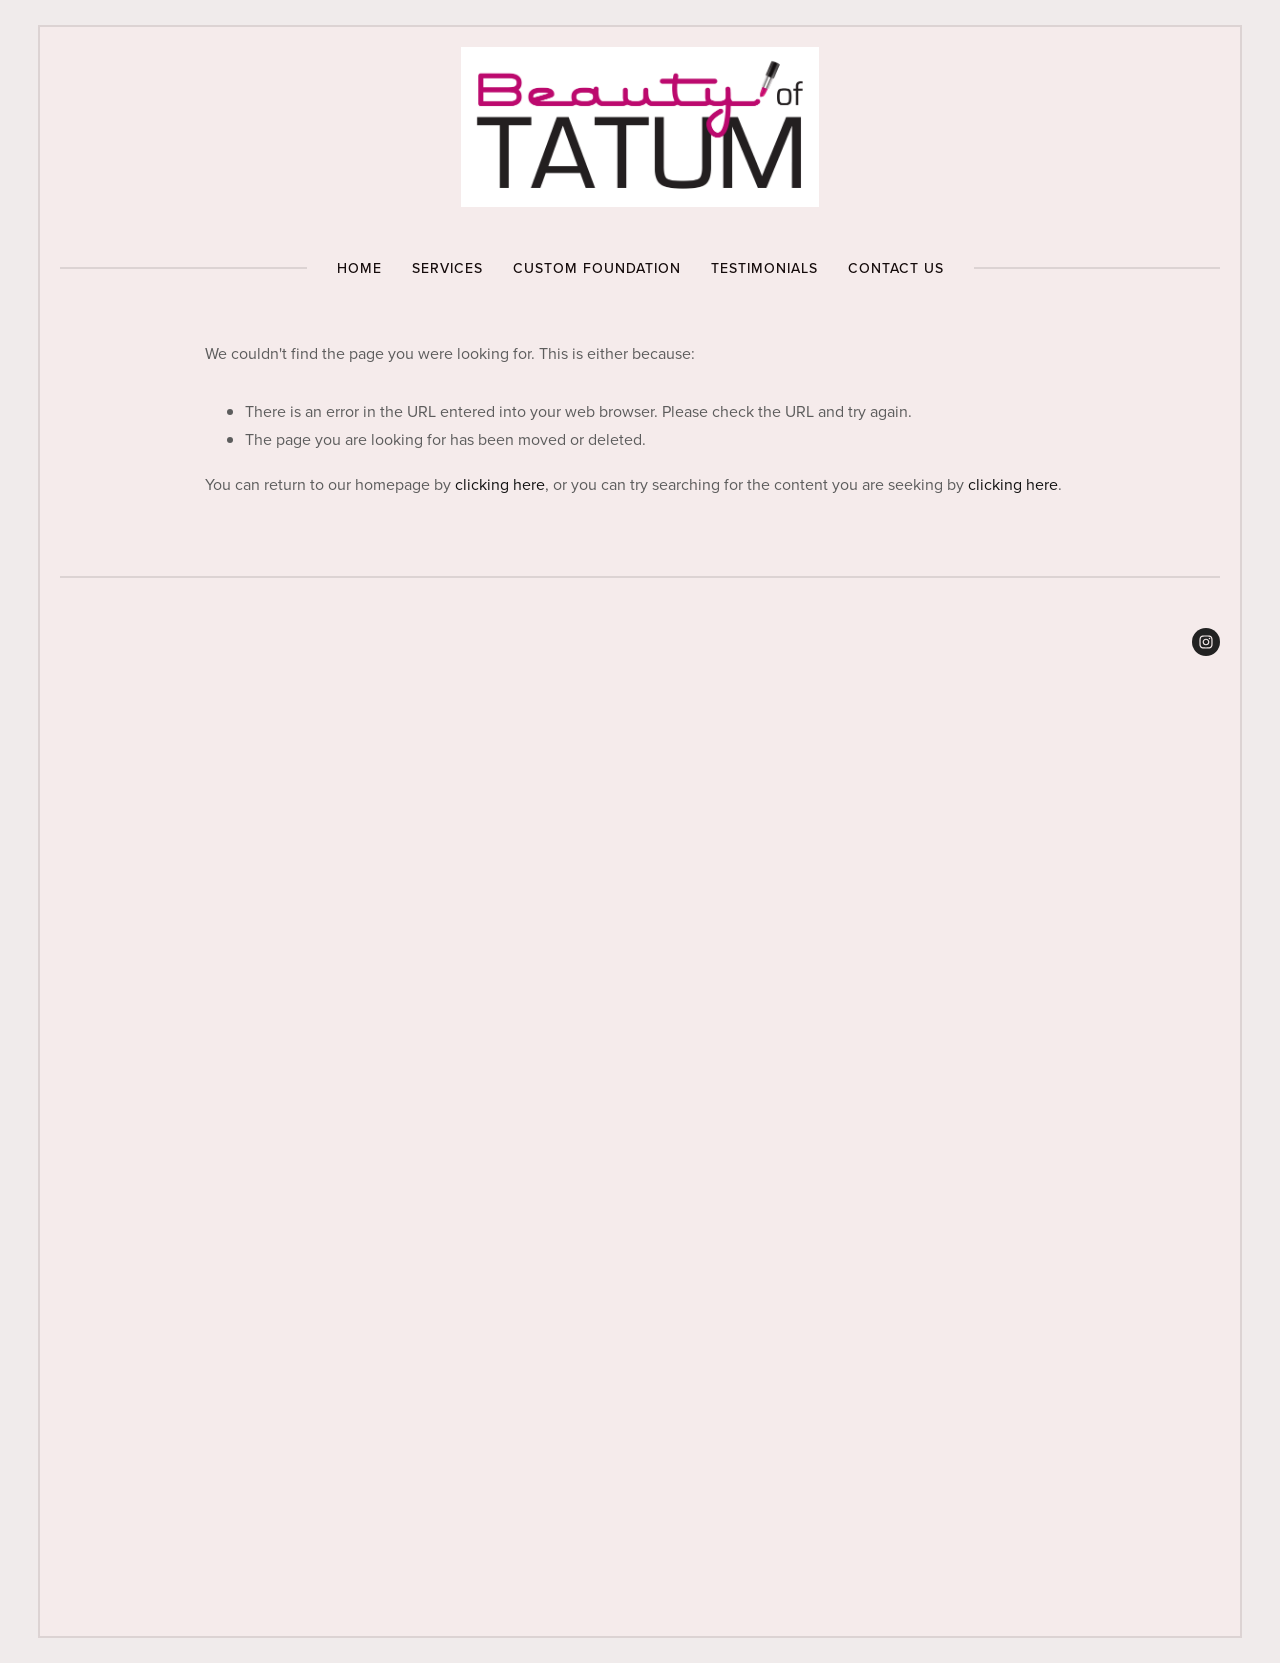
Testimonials (764, 268)
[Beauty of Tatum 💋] (1206, 642)
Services (447, 268)
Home (359, 268)
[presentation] (205, 844)
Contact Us (896, 268)
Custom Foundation (597, 268)
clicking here (500, 484)
